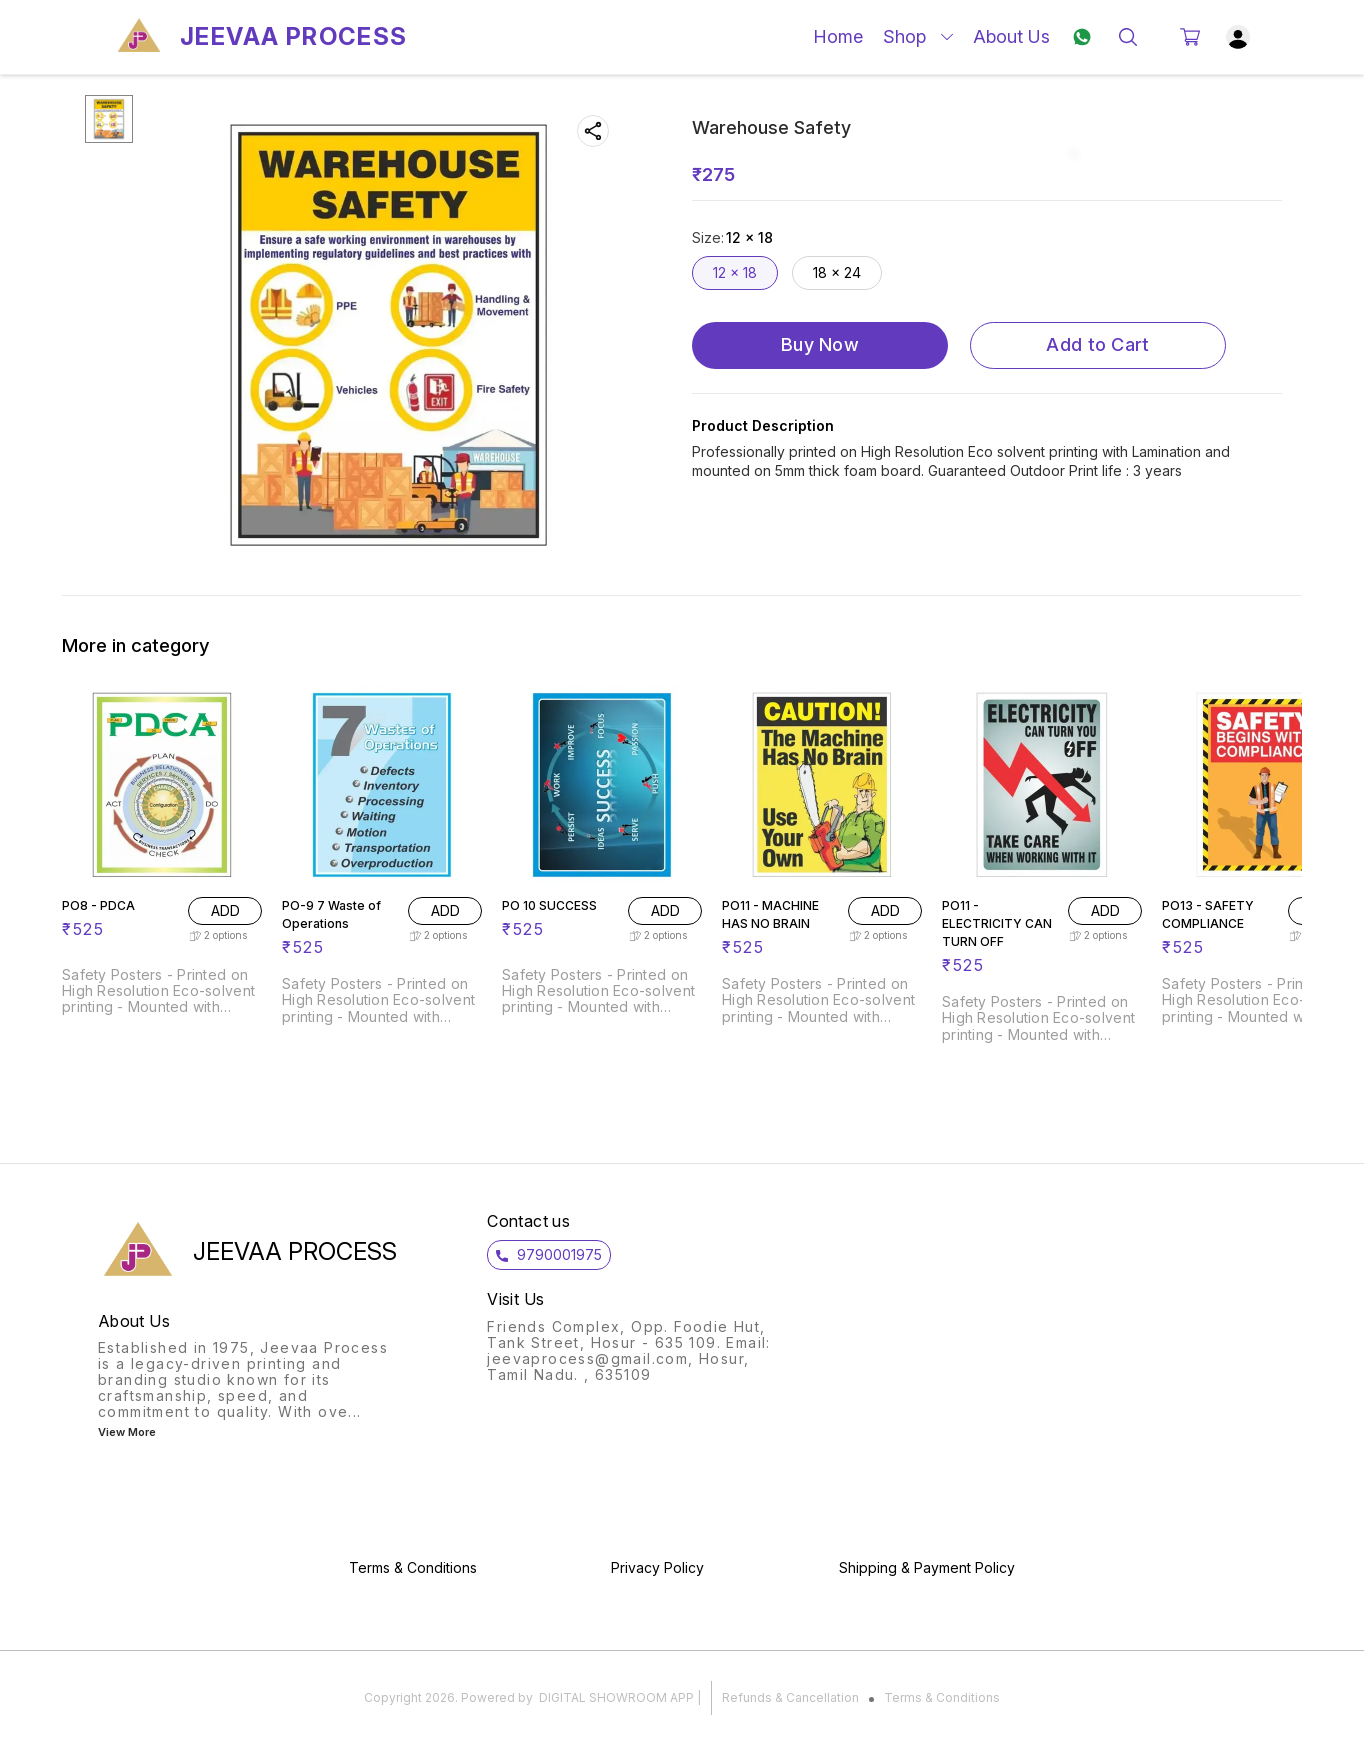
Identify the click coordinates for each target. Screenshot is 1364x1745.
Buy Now (820, 344)
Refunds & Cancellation (790, 1697)
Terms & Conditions (942, 1697)
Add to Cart (1097, 344)
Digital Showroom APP (616, 1697)
